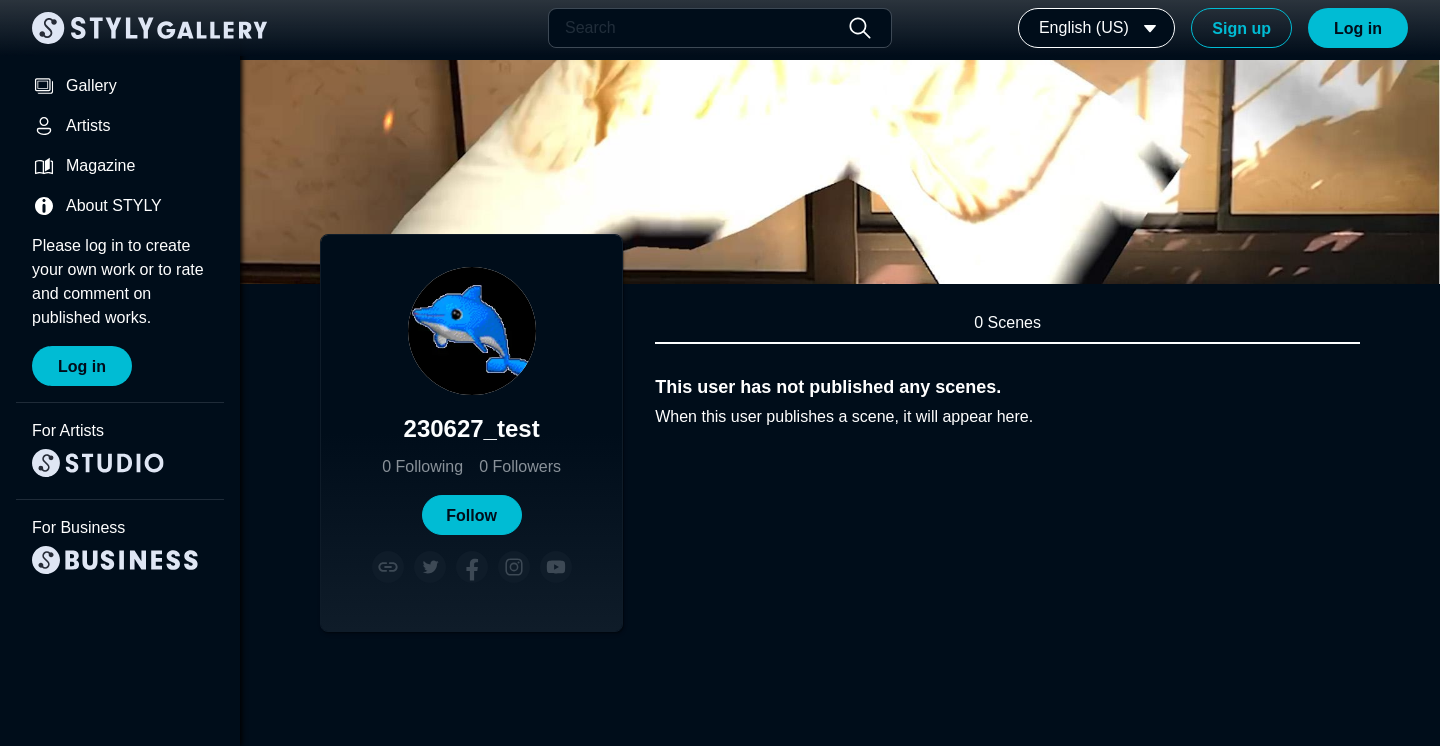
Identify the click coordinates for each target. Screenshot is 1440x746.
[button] (472, 515)
